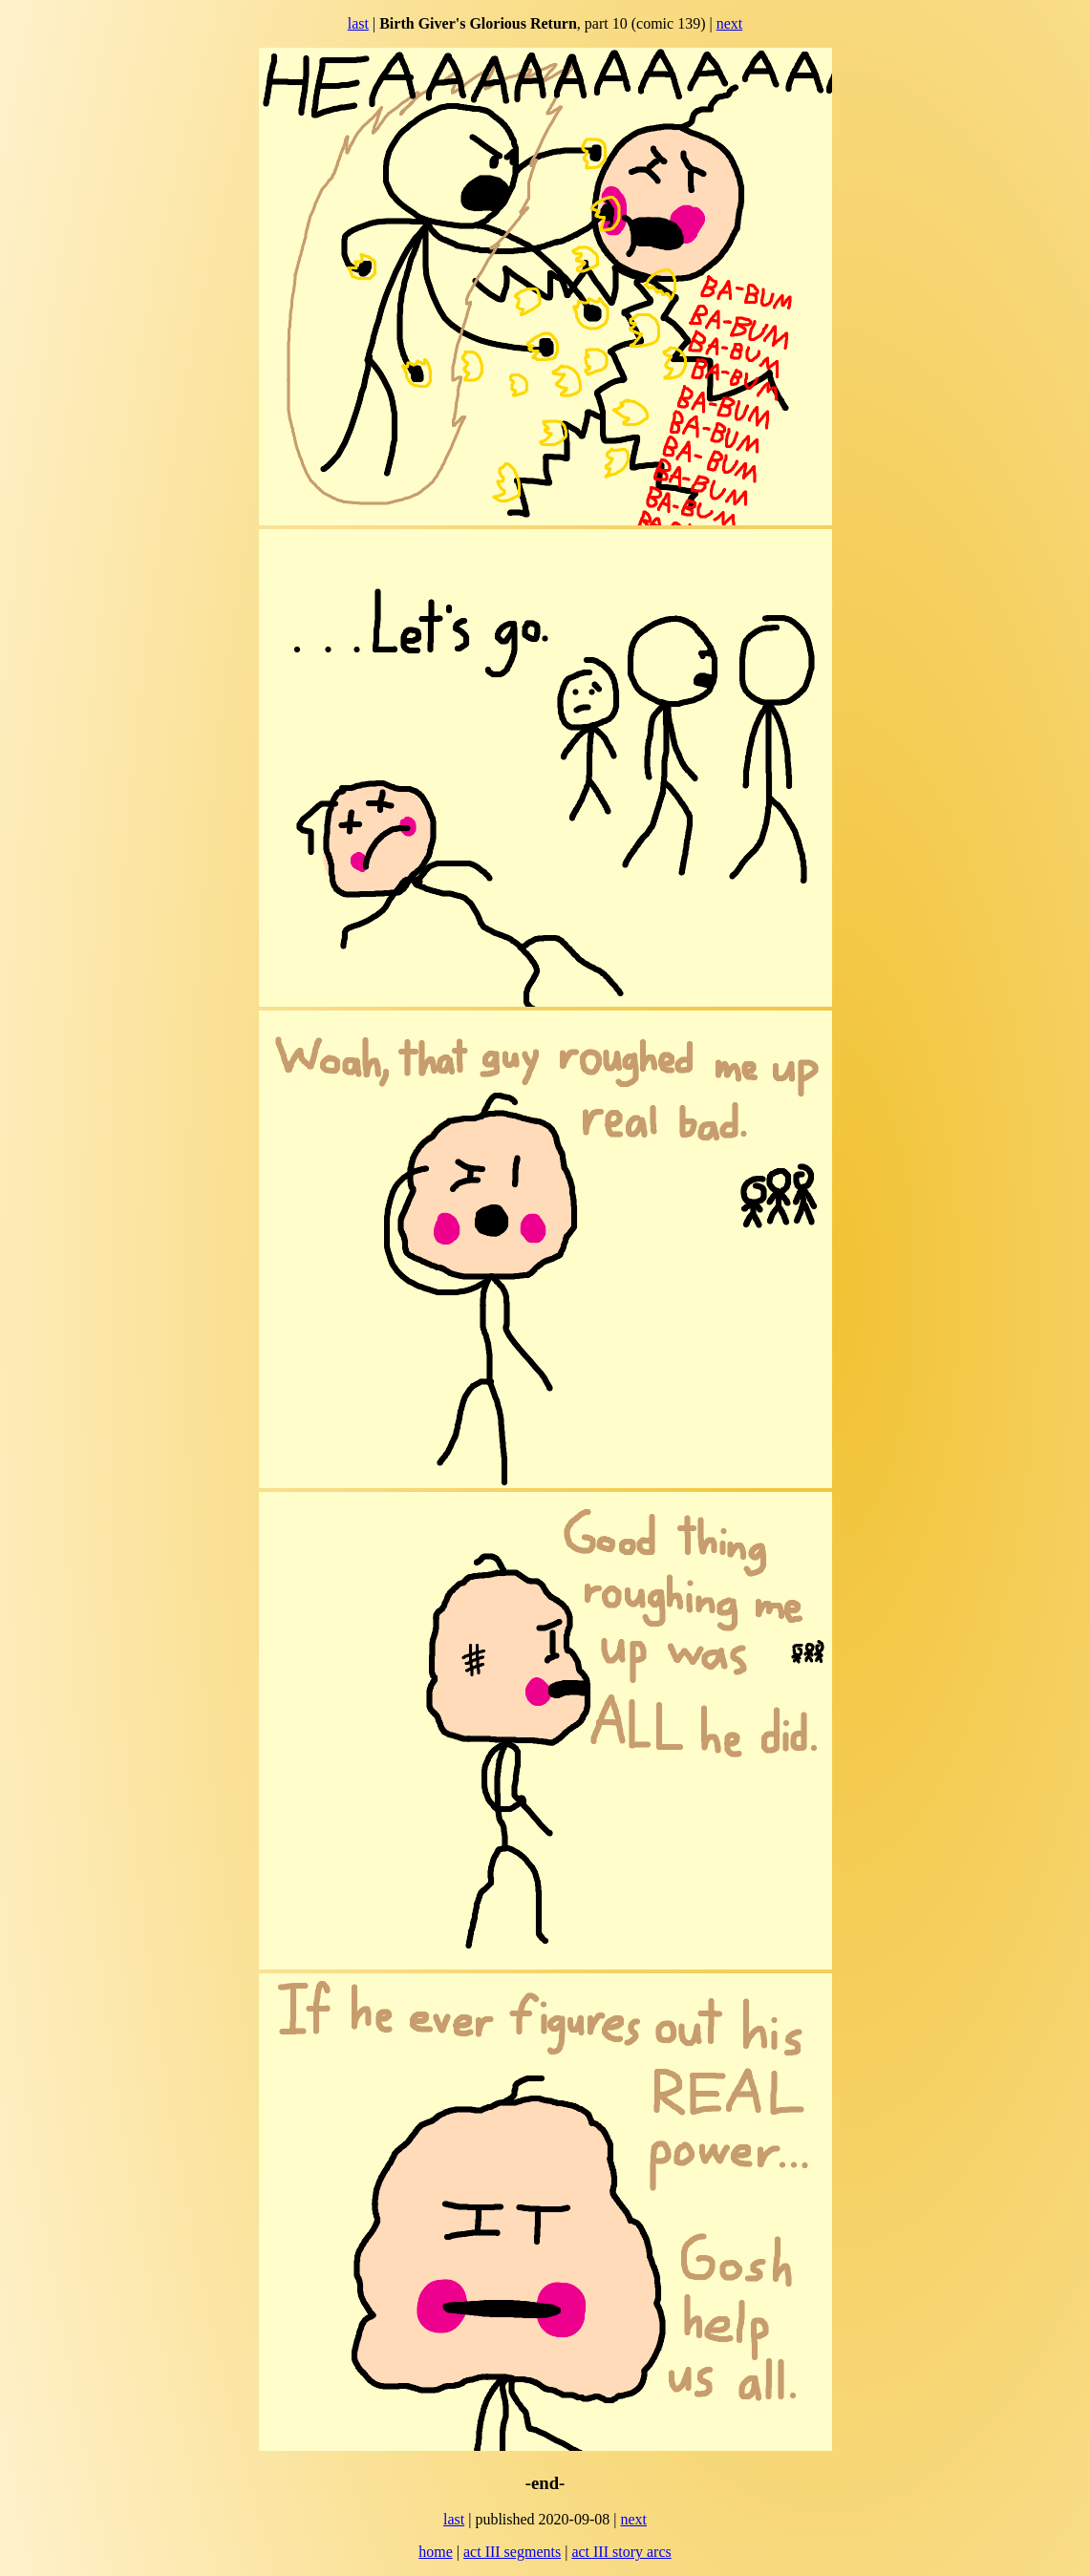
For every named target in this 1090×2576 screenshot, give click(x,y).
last (358, 23)
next (729, 23)
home (435, 2552)
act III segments (512, 2552)
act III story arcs (621, 2552)
